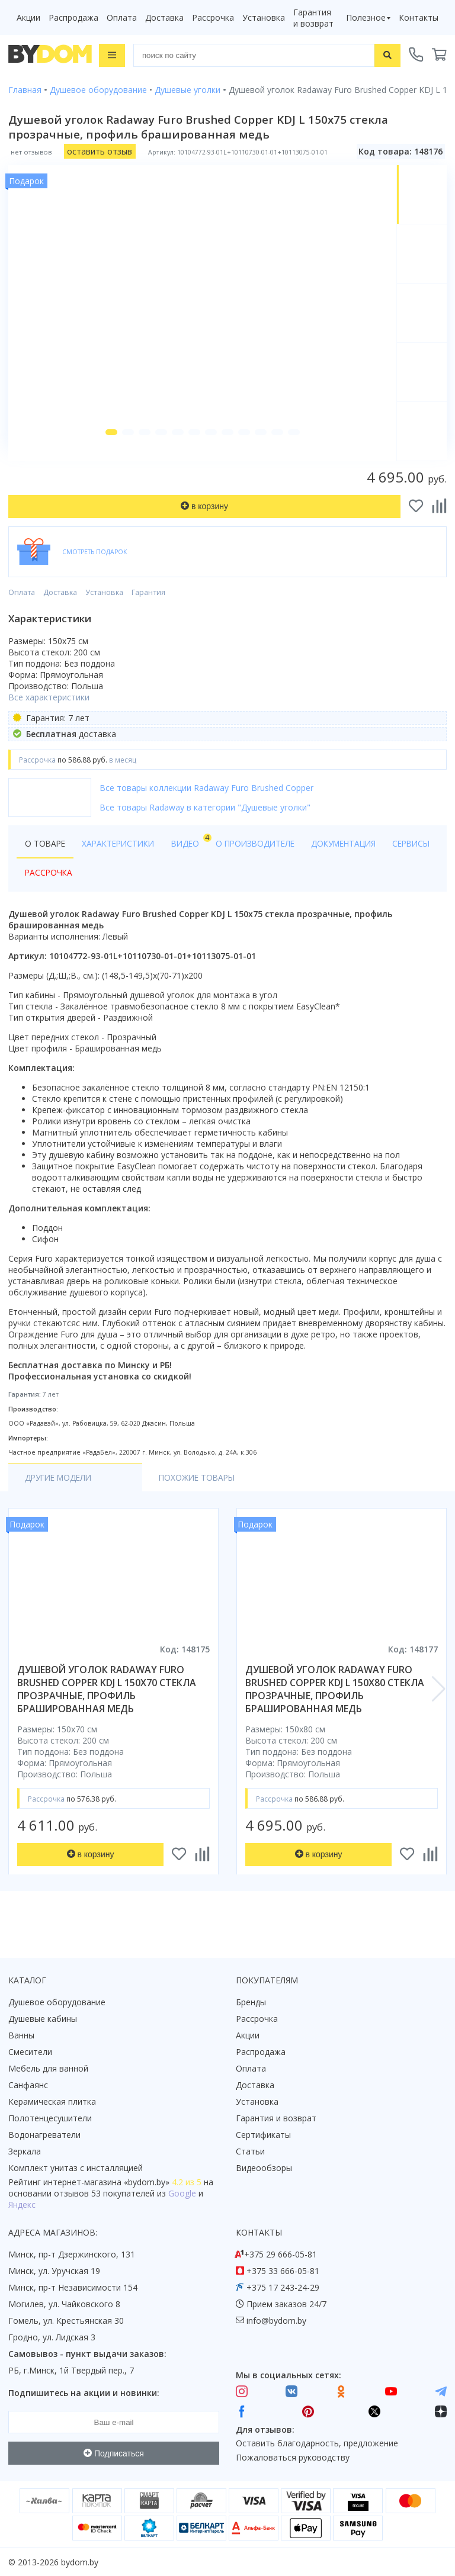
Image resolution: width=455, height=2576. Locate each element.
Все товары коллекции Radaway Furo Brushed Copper (206, 805)
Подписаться (114, 2453)
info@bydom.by (276, 2320)
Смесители (30, 2051)
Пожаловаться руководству (293, 2457)
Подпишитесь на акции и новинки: (83, 2392)
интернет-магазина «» (106, 2182)
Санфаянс (28, 2085)
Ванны (21, 2035)
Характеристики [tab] (122, 860)
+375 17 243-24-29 (282, 2287)
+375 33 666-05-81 (282, 2270)
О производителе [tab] (264, 860)
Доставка (164, 17)
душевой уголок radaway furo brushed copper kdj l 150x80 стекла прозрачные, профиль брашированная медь (334, 1706)
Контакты (418, 17)
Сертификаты (263, 2134)
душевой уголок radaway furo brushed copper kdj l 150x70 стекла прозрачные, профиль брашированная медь (106, 1706)
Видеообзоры (264, 2167)
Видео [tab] (196, 857)
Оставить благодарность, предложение (317, 2443)
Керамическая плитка (52, 2101)
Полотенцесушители (50, 2118)
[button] (107, 449)
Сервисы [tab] (45, 889)
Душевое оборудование (56, 2002)
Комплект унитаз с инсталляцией (75, 2167)
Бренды (251, 2002)
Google (182, 2193)
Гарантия (148, 609)
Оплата (122, 17)
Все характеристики (48, 714)
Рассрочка (213, 17)
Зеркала (24, 2151)
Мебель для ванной (48, 2068)
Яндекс (22, 2204)
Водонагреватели (44, 2134)
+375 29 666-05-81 (280, 2254)
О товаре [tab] (46, 860)
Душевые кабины (42, 2018)
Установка (263, 17)
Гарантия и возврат (313, 18)
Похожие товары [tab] (169, 1494)
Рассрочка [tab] (106, 889)
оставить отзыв (99, 150)
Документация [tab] (358, 860)
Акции (28, 17)
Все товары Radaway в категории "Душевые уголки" (205, 824)
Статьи (250, 2151)
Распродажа (73, 17)
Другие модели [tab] (61, 1494)
